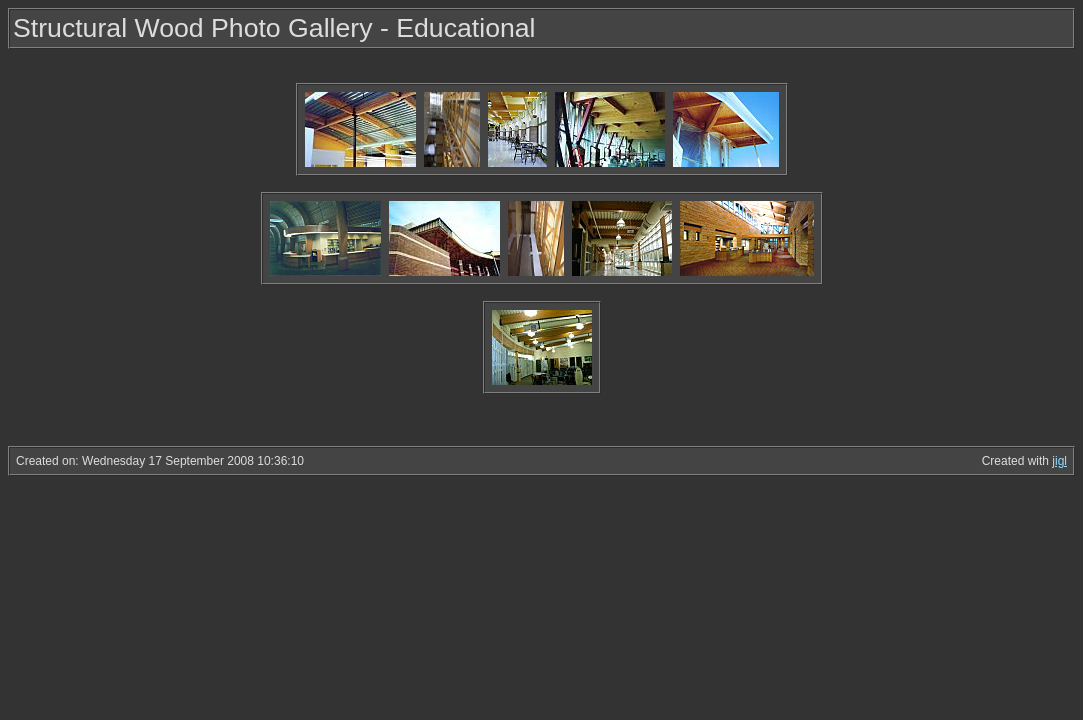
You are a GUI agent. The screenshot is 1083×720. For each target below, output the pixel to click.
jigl (1059, 461)
